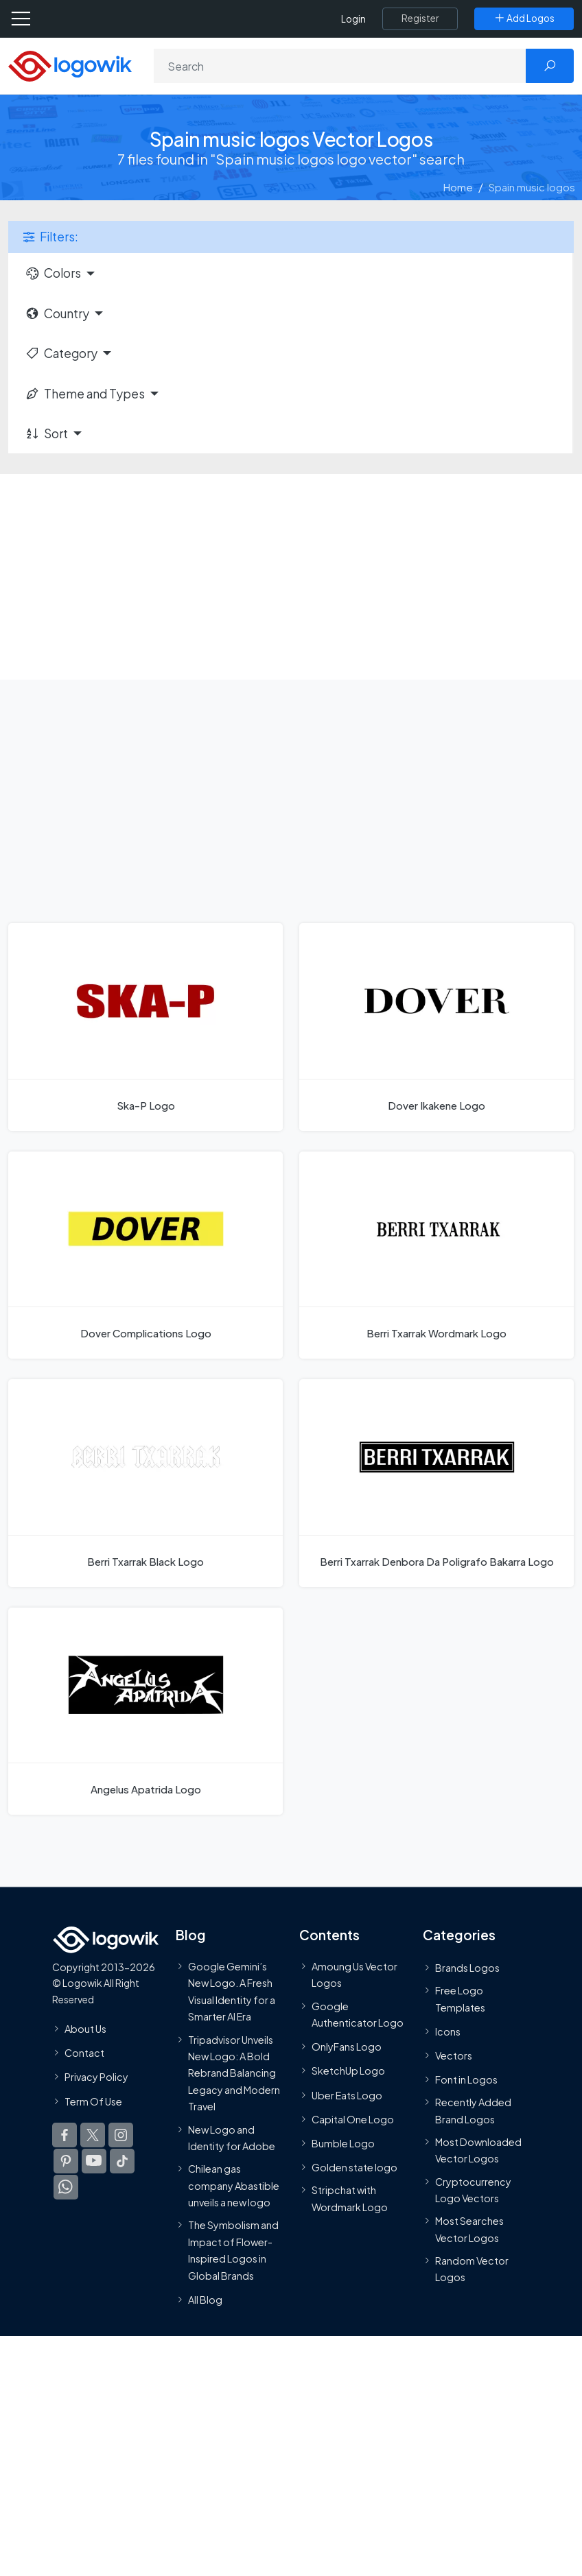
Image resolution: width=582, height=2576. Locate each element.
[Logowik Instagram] (120, 2135)
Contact (84, 2053)
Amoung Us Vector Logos (354, 1974)
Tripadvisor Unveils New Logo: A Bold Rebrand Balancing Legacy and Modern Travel (234, 2072)
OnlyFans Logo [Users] (347, 2046)
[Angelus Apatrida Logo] (145, 1711)
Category (61, 353)
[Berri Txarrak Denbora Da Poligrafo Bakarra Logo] (436, 1482)
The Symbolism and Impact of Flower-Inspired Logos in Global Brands (233, 2250)
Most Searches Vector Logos (469, 2229)
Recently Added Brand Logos (473, 2110)
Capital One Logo (353, 2119)
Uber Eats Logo (347, 2094)
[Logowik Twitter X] (92, 2135)
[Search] (340, 66)
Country (57, 313)
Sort (46, 433)
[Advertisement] (291, 577)
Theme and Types (85, 393)
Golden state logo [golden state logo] (354, 2167)
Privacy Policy (96, 2077)
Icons (448, 2031)
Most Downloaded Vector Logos (478, 2150)
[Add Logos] (524, 18)
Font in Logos (466, 2079)
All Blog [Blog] (205, 2299)
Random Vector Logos (472, 2268)
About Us (85, 2029)
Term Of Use (93, 2101)
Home (458, 186)
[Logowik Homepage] (70, 65)
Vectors (453, 2055)
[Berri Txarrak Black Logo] (145, 1482)
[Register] (420, 18)
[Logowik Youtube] (94, 2161)
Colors (53, 273)
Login (353, 19)
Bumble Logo (343, 2143)
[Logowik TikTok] (122, 2161)
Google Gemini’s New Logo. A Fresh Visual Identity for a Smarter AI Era (231, 1991)
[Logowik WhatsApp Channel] (66, 2187)
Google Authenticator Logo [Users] (358, 2013)
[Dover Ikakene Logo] (436, 1026)
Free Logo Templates (460, 1998)
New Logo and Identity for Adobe (231, 2137)
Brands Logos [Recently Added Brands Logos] (467, 1967)
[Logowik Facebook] (64, 2135)
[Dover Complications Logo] (145, 1255)
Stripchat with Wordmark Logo (350, 2198)
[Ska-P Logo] (145, 1026)
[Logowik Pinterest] (66, 2161)
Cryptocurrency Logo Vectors (473, 2189)
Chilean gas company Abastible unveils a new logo (233, 2185)
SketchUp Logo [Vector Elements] (348, 2070)
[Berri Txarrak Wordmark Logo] (436, 1255)
